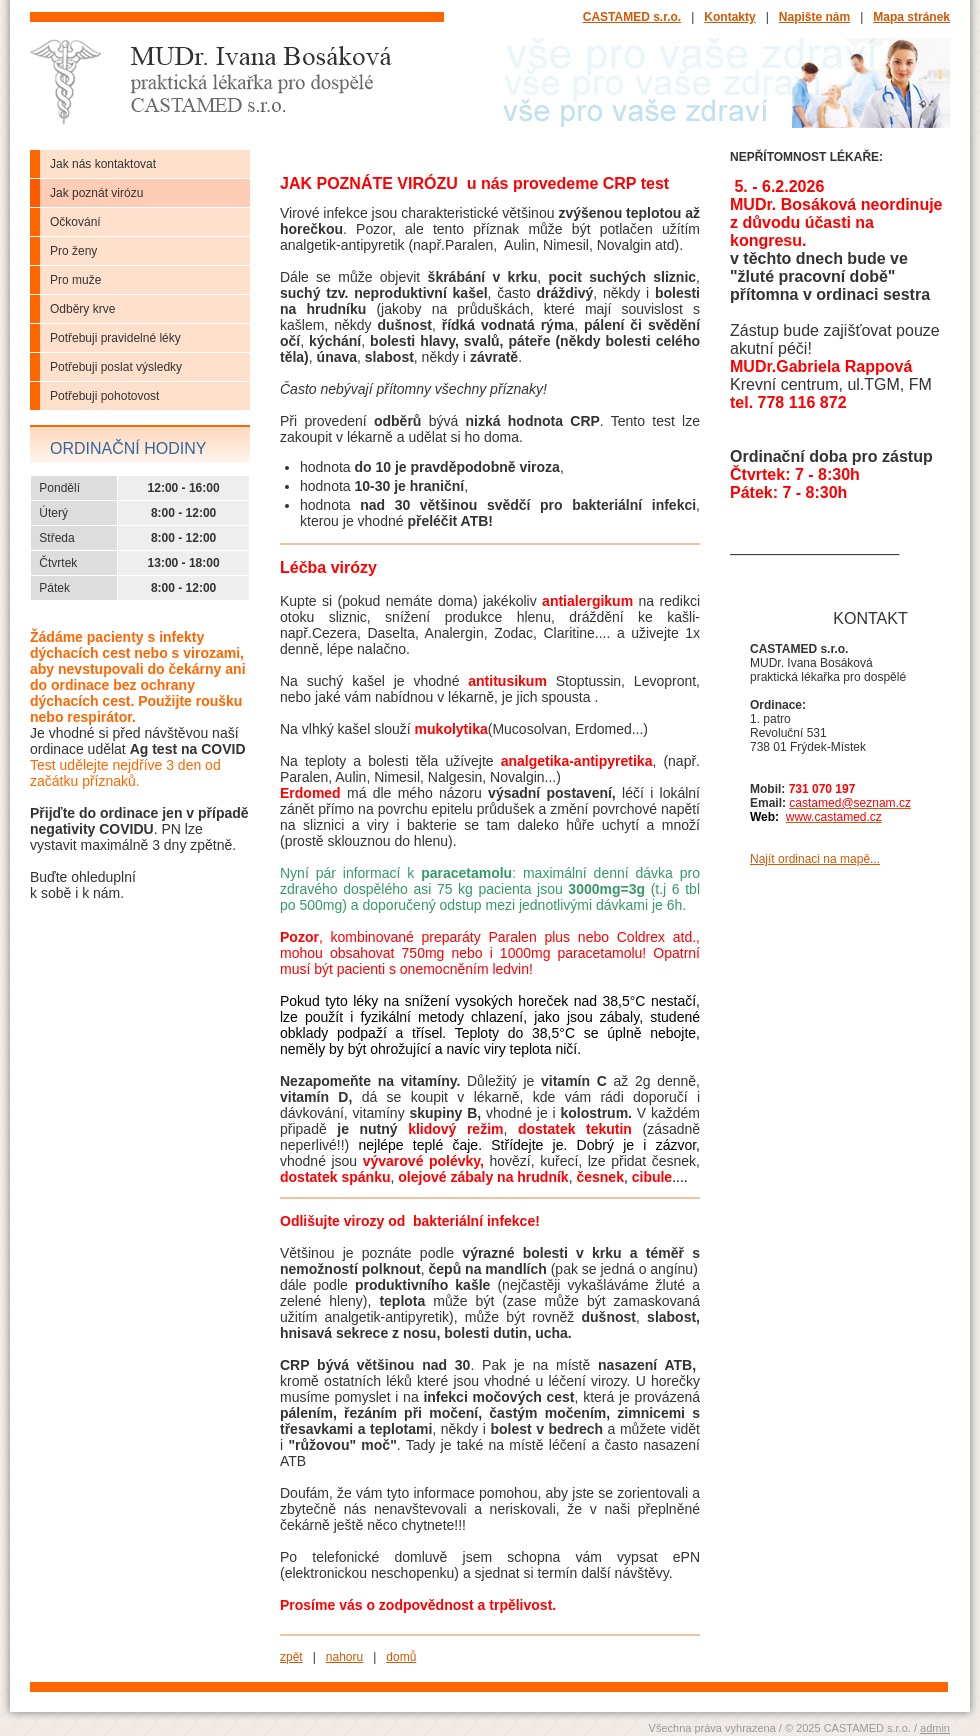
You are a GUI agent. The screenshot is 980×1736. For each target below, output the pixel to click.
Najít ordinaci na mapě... (815, 859)
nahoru (344, 1657)
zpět (291, 1657)
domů (401, 1657)
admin (935, 1728)
